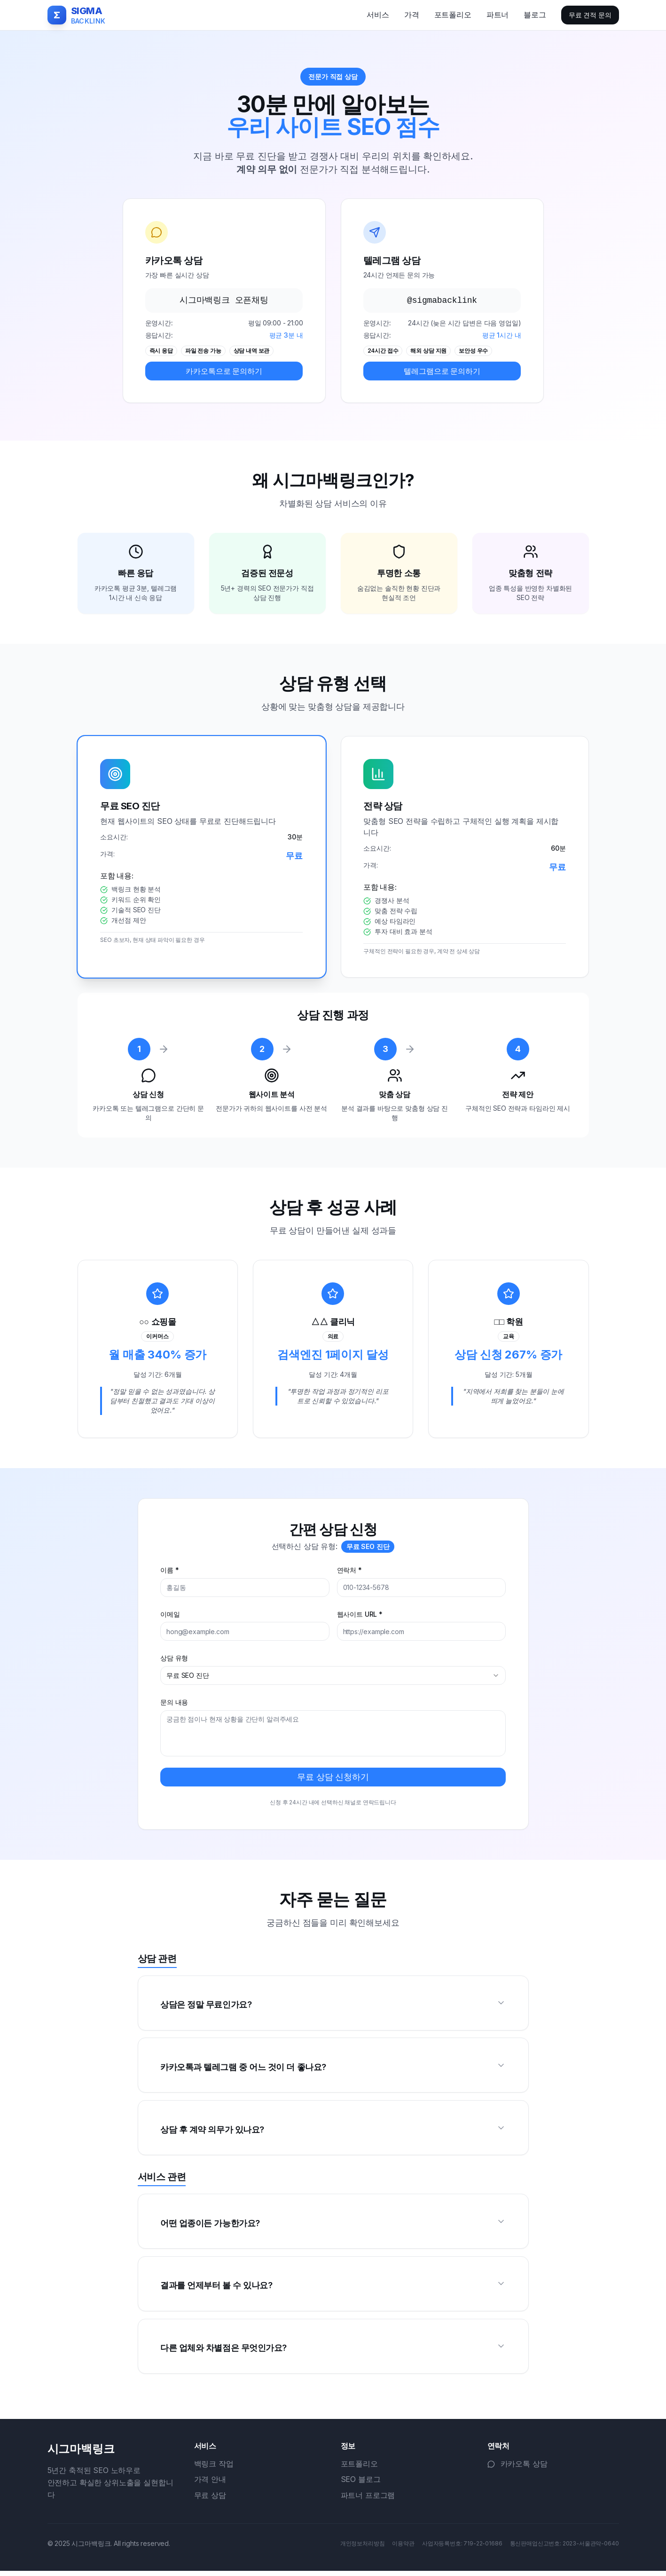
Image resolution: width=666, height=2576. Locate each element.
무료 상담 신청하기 (332, 1778)
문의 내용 (174, 1704)
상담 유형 (174, 1660)
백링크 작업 (214, 2468)
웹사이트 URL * (360, 1616)
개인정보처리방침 (362, 2548)
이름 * (170, 1572)
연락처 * (349, 1572)
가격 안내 (210, 2484)
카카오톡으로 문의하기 (224, 371)
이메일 (170, 1616)
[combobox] (333, 1677)
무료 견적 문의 (590, 15)
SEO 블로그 (361, 2484)
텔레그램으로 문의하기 (442, 371)
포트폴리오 (359, 2468)
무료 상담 (210, 2500)
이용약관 (403, 2548)
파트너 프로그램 (368, 2500)
